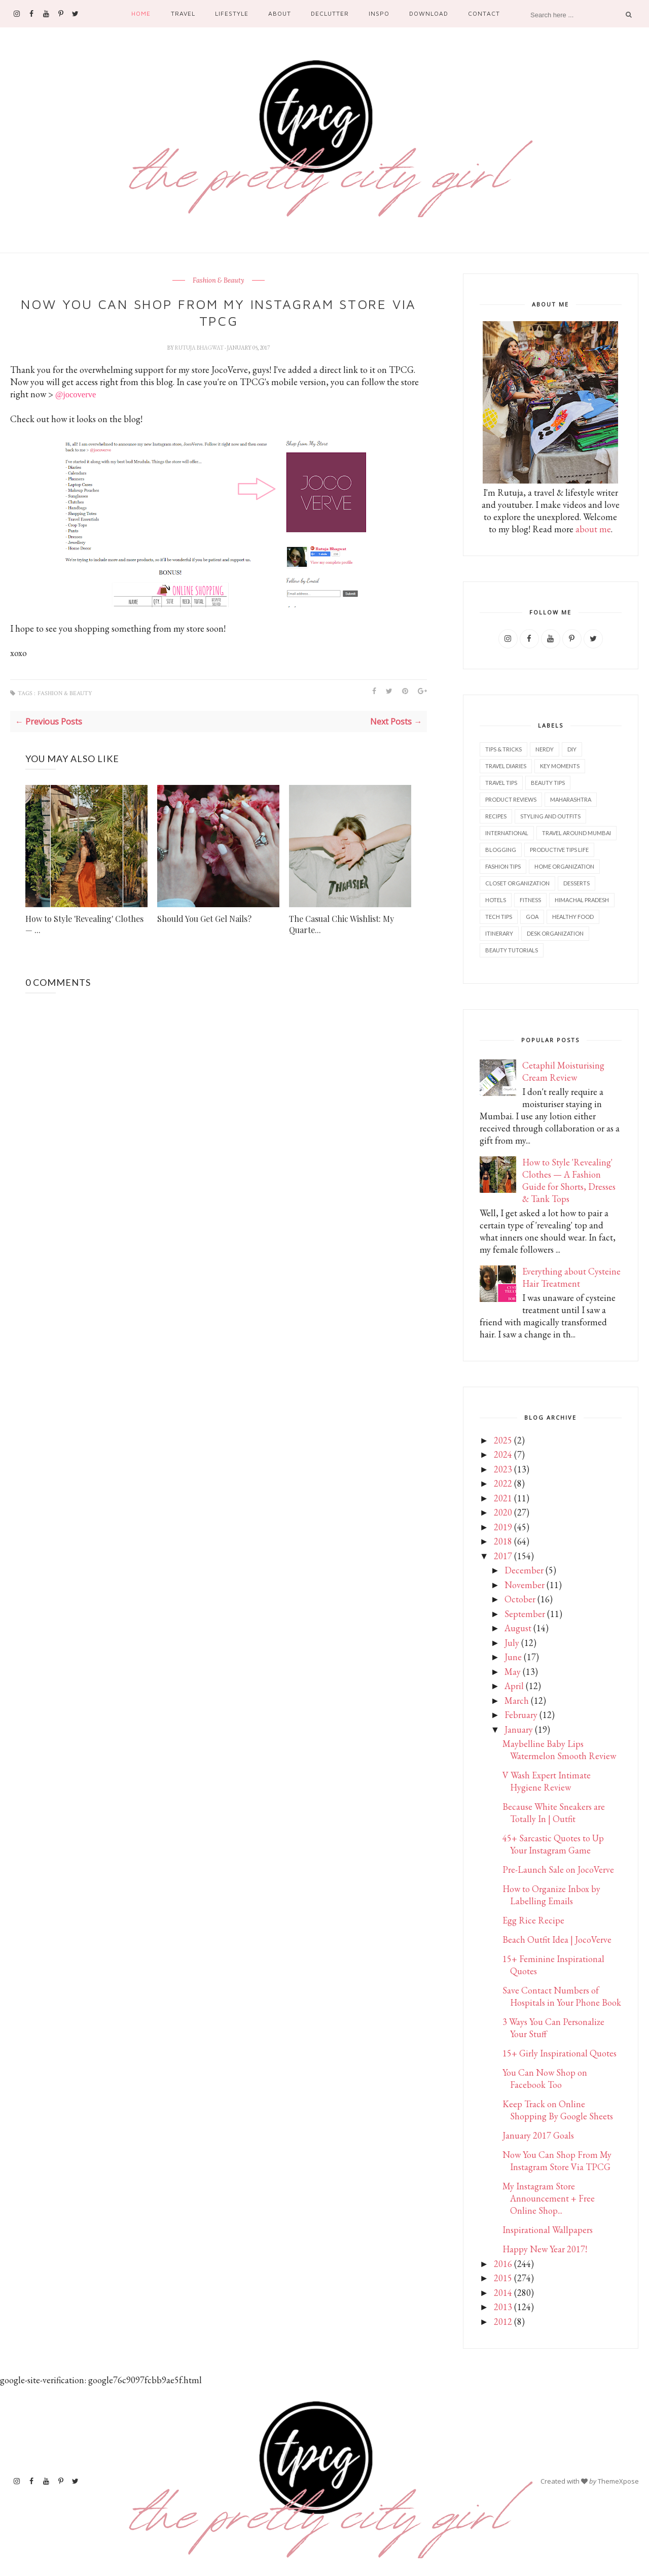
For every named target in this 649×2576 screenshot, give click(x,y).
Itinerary (499, 933)
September (524, 1614)
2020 (503, 1512)
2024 (503, 1454)
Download (428, 13)
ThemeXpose (618, 2481)
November (524, 1585)
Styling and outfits (550, 816)
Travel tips (501, 782)
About (279, 13)
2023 (503, 1469)
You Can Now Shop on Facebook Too (544, 2078)
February (520, 1715)
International (506, 833)
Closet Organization (517, 883)
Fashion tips (503, 866)
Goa (532, 916)
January (518, 1729)
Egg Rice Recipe (533, 1920)
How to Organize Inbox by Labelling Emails (551, 1895)
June (513, 1657)
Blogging (500, 849)
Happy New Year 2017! (544, 2249)
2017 (503, 1556)
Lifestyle (231, 13)
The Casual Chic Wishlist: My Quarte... (341, 924)
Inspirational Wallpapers (547, 2230)
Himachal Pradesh (582, 900)
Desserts (576, 883)
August (517, 1628)
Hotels (495, 900)
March (516, 1700)
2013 (503, 2307)
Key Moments (560, 766)
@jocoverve (75, 394)
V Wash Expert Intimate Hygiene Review (546, 1781)
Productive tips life (559, 849)
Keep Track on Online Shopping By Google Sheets (557, 2110)
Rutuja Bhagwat (200, 347)
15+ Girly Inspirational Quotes (559, 2053)
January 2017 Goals (538, 2135)
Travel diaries (505, 766)
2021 (503, 1498)
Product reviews (510, 799)
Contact (483, 13)
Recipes (496, 816)
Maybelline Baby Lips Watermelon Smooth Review (559, 1750)
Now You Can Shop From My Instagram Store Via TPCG (556, 2161)
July (511, 1642)
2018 (503, 1541)
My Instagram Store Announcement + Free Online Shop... (548, 2198)
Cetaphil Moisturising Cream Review (563, 1071)
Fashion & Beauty (218, 281)
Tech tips (498, 916)
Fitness (530, 900)
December (524, 1570)
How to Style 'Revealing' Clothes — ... (84, 924)
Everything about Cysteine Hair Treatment (571, 1277)
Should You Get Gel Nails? (204, 918)
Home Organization (564, 866)
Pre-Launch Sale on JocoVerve (558, 1869)
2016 (503, 2264)
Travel (183, 13)
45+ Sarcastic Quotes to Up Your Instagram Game (553, 1844)
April (514, 1686)
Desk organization (555, 933)
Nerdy (544, 749)
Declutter (330, 13)
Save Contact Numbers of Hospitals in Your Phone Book (561, 1996)
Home (141, 13)
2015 (503, 2278)
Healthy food (573, 916)
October (519, 1599)
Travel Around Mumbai (576, 833)
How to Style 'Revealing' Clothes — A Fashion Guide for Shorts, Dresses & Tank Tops (569, 1180)
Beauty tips (548, 782)
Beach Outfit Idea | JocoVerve (556, 1939)
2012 (503, 2321)
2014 (503, 2292)
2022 (503, 1483)
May (512, 1671)
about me (593, 529)
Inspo (379, 13)
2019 (503, 1527)
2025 (503, 1440)
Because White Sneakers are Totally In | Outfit (553, 1813)
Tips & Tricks (503, 749)
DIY (571, 749)
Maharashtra (570, 799)
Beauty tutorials (511, 950)
